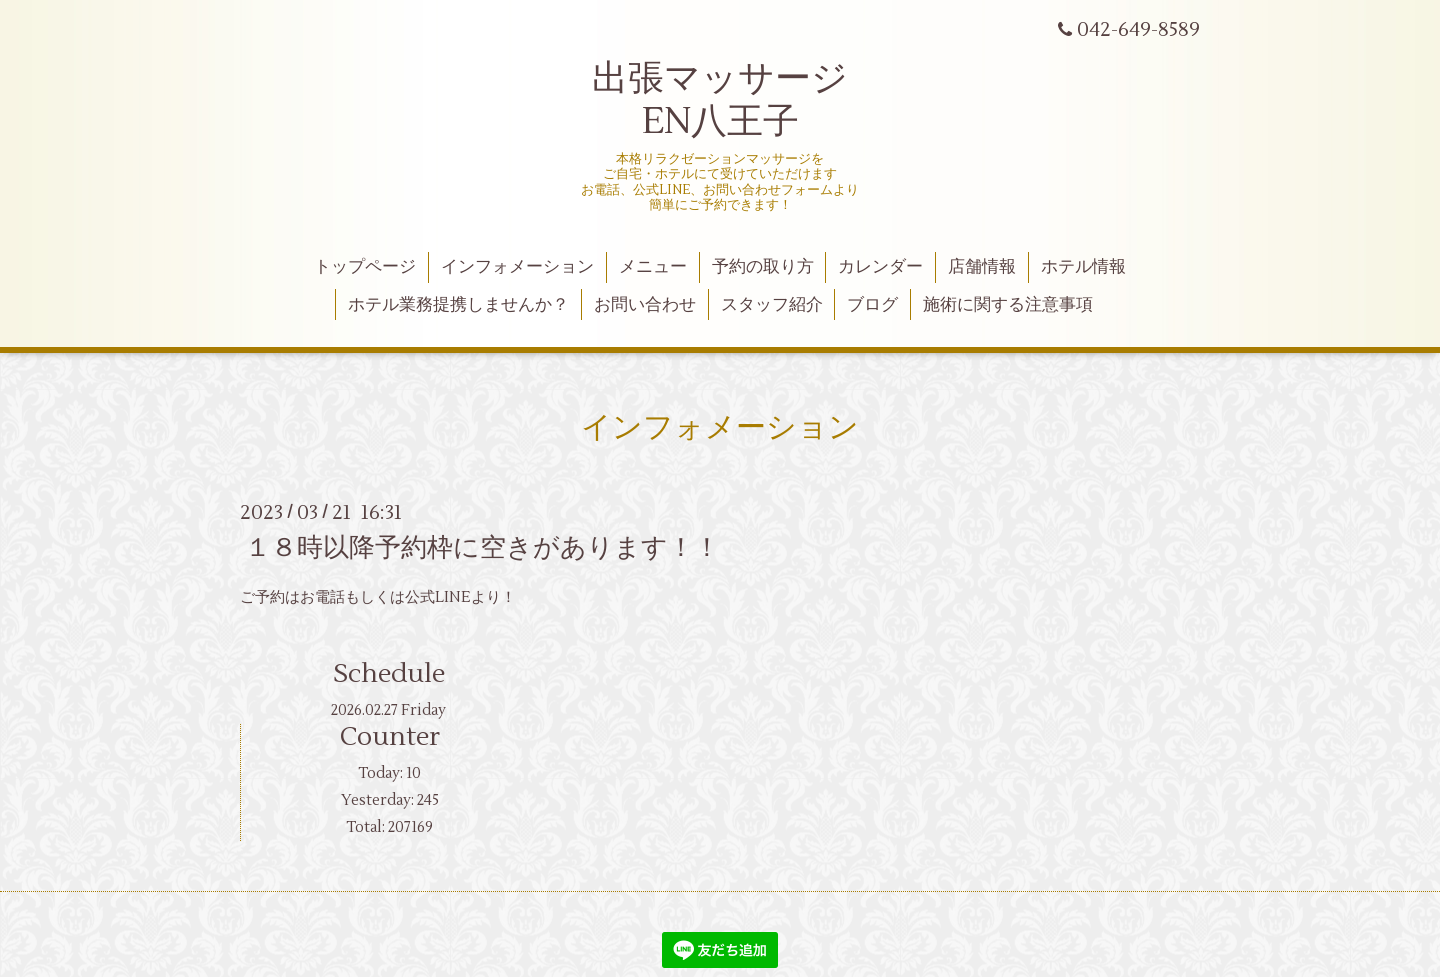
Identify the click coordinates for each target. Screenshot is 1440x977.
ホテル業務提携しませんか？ (458, 305)
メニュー (653, 267)
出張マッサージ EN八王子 (720, 100)
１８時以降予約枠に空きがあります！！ (482, 548)
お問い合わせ (645, 305)
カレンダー (880, 267)
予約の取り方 (763, 267)
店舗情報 (982, 267)
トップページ (365, 267)
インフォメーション (517, 267)
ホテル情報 (1083, 267)
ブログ (872, 305)
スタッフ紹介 (772, 305)
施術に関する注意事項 (1008, 305)
